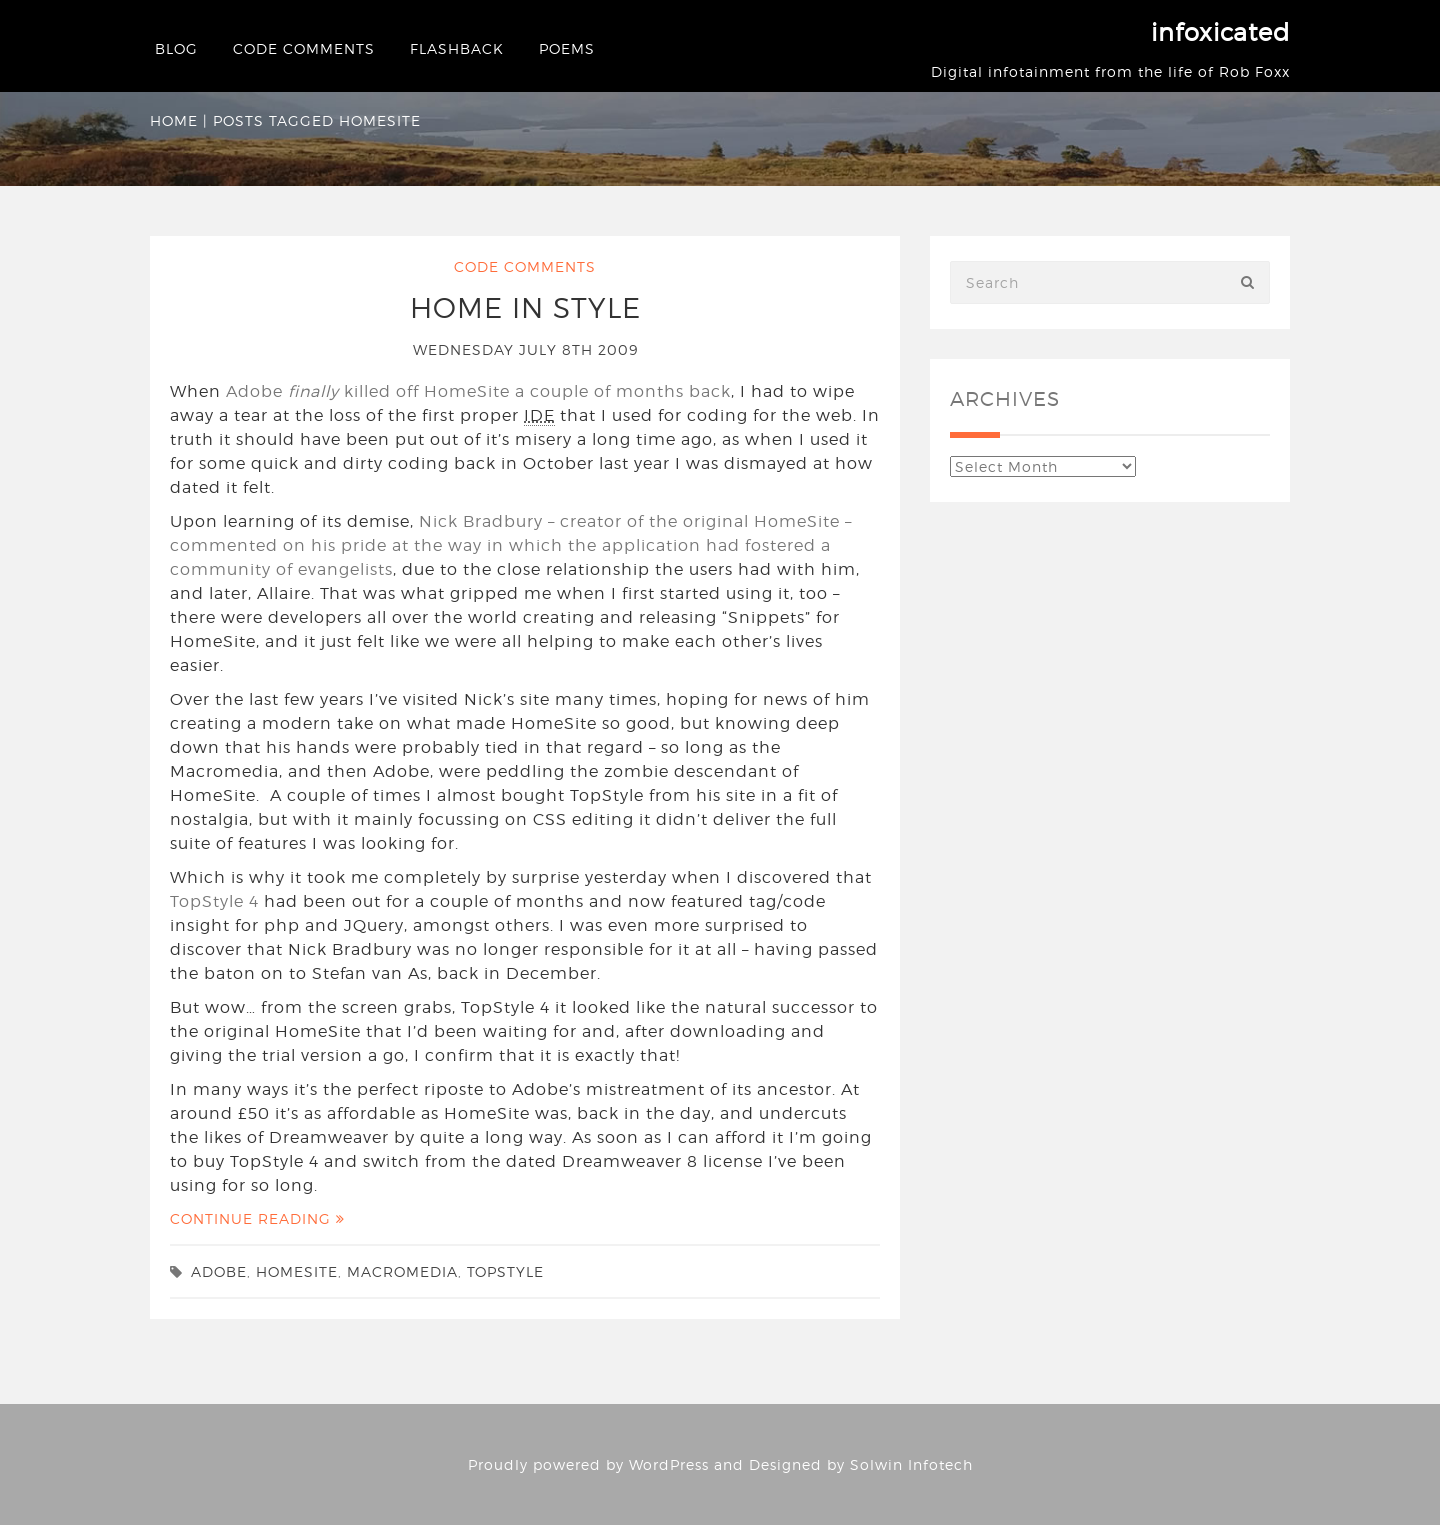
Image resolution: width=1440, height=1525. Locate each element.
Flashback (457, 48)
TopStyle (505, 1271)
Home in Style (525, 308)
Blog (176, 48)
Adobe (219, 1271)
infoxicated (1220, 32)
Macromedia (402, 1271)
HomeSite (297, 1271)
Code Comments (304, 48)
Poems (567, 48)
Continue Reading (257, 1218)
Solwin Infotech (911, 1464)
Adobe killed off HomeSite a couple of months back (478, 391)
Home (174, 120)
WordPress (669, 1464)
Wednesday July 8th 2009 (525, 349)
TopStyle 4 (214, 901)
